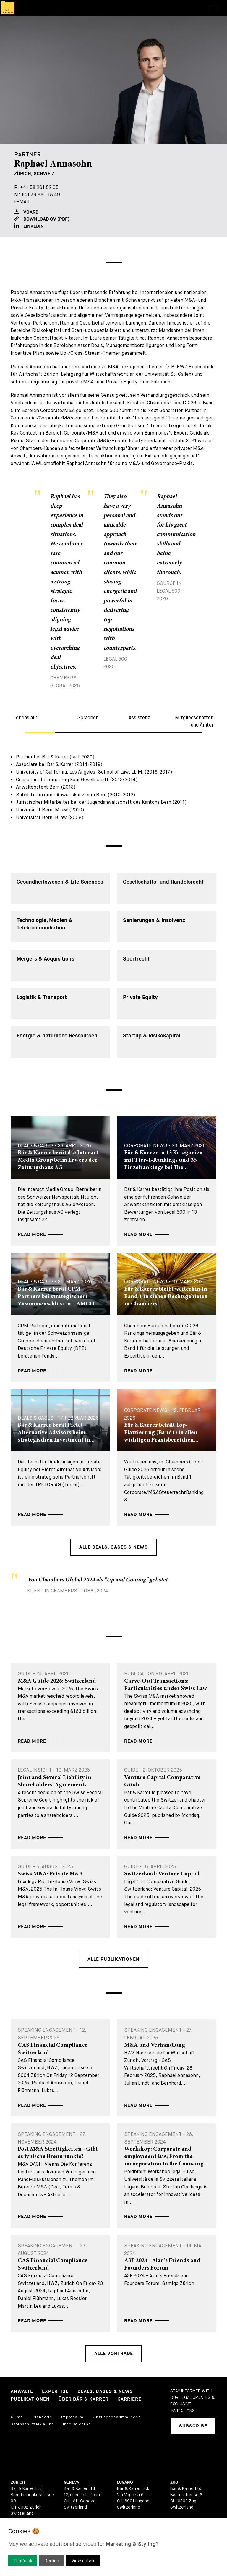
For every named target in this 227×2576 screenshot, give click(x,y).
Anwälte (22, 2391)
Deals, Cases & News (105, 2391)
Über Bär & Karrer (83, 2399)
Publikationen (30, 2399)
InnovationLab (77, 2424)
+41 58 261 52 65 (39, 187)
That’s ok (23, 2560)
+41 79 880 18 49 (40, 194)
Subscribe (193, 2426)
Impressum (72, 2417)
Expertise (55, 2391)
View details (83, 2560)
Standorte (42, 2417)
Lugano (125, 2482)
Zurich (18, 2482)
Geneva (71, 2482)
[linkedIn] (174, 2450)
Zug (174, 2482)
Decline (52, 2560)
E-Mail (22, 201)
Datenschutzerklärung (32, 2424)
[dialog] (113, 2547)
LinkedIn (29, 226)
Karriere (129, 2399)
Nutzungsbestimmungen (116, 2417)
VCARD (26, 212)
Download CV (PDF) (41, 219)
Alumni (17, 2417)
